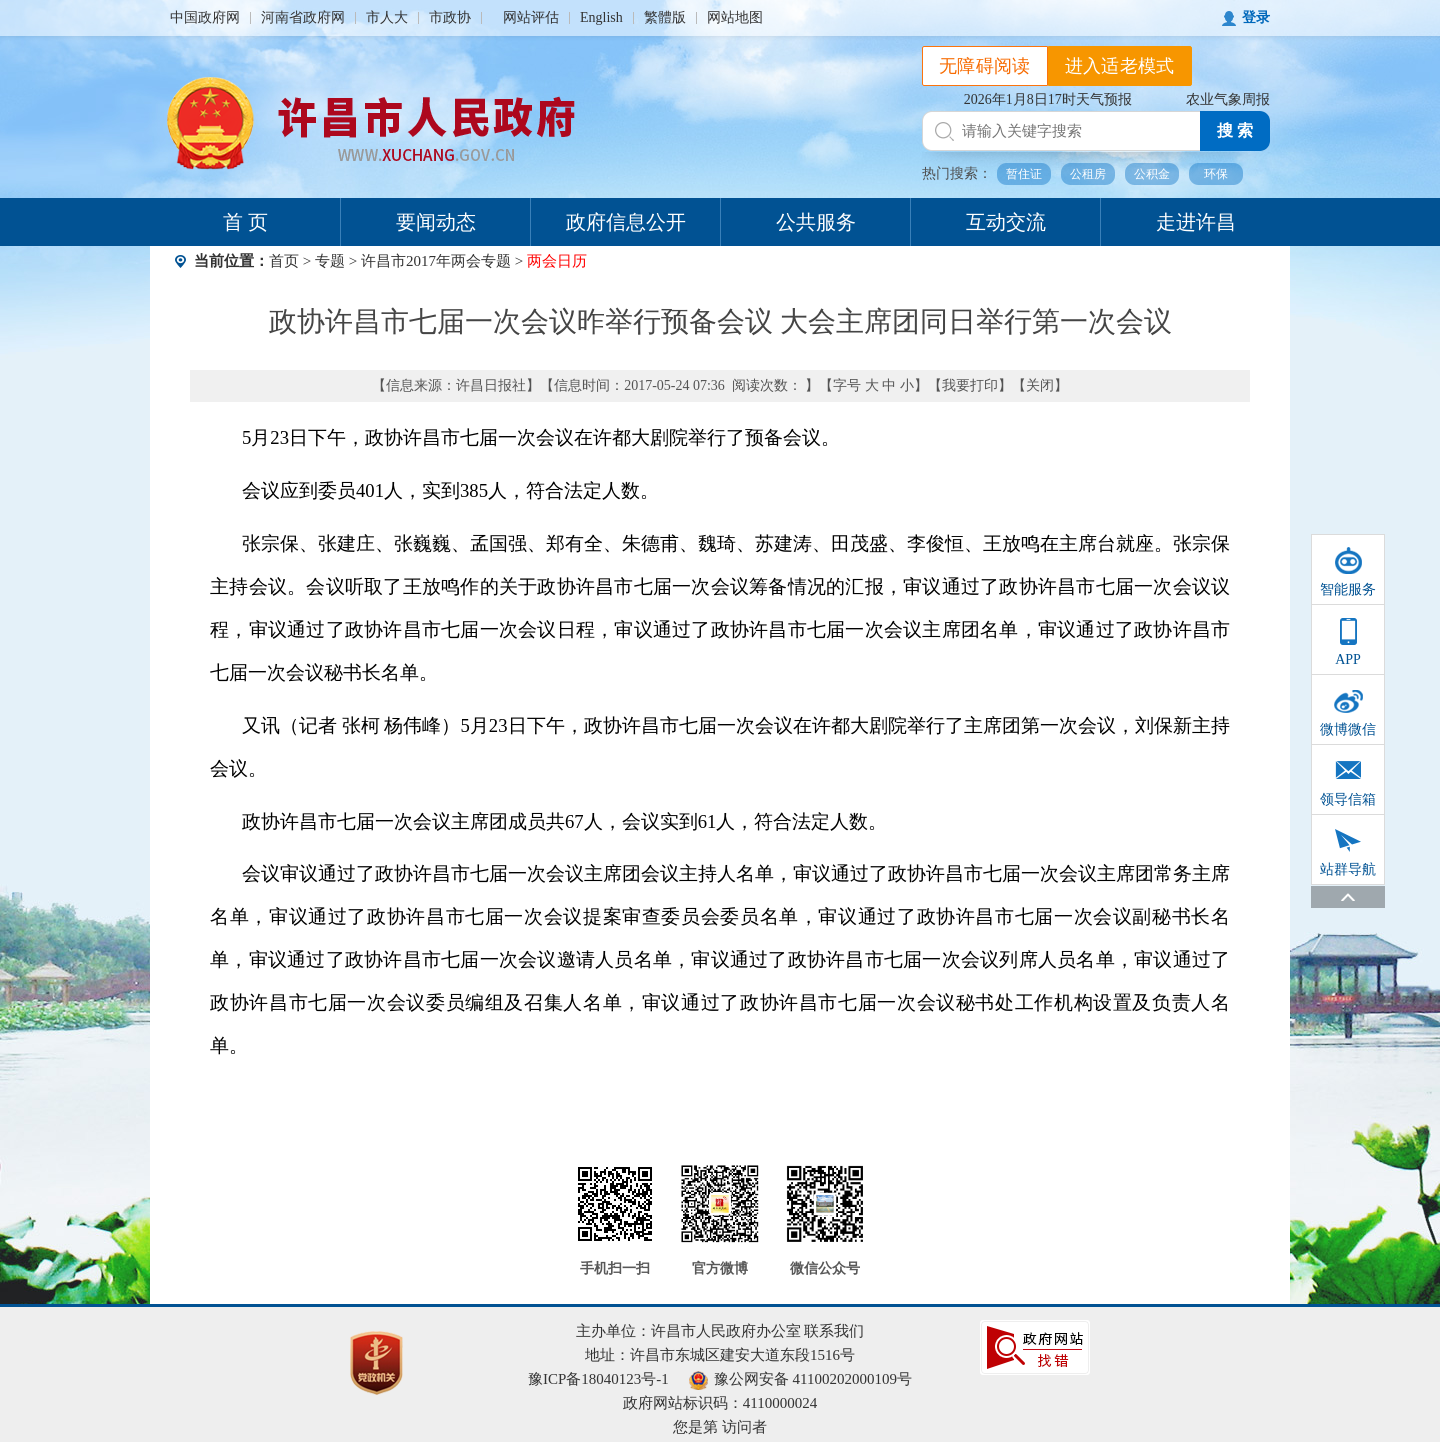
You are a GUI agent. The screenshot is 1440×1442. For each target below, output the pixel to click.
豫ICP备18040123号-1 (598, 1379)
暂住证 (1024, 174)
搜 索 (1235, 130)
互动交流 (1006, 222)
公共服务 (816, 222)
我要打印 (970, 385)
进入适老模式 (1120, 66)
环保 (1216, 174)
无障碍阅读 (985, 66)
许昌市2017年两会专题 (436, 261)
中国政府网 (205, 17)
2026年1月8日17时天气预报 (1048, 99)
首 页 (245, 222)
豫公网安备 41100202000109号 (800, 1379)
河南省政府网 (303, 17)
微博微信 (1348, 729)
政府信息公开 (626, 222)
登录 (1256, 17)
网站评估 (531, 17)
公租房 (1088, 174)
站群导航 (1348, 869)
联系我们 (834, 1331)
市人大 (387, 17)
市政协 (450, 17)
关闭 (1040, 385)
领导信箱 (1348, 799)
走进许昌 (1196, 222)
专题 (330, 261)
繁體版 (665, 17)
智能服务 (1348, 589)
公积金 (1152, 174)
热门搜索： (957, 173)
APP (1348, 659)
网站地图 (735, 17)
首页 (284, 261)
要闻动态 (436, 222)
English (601, 17)
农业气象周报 (1228, 99)
